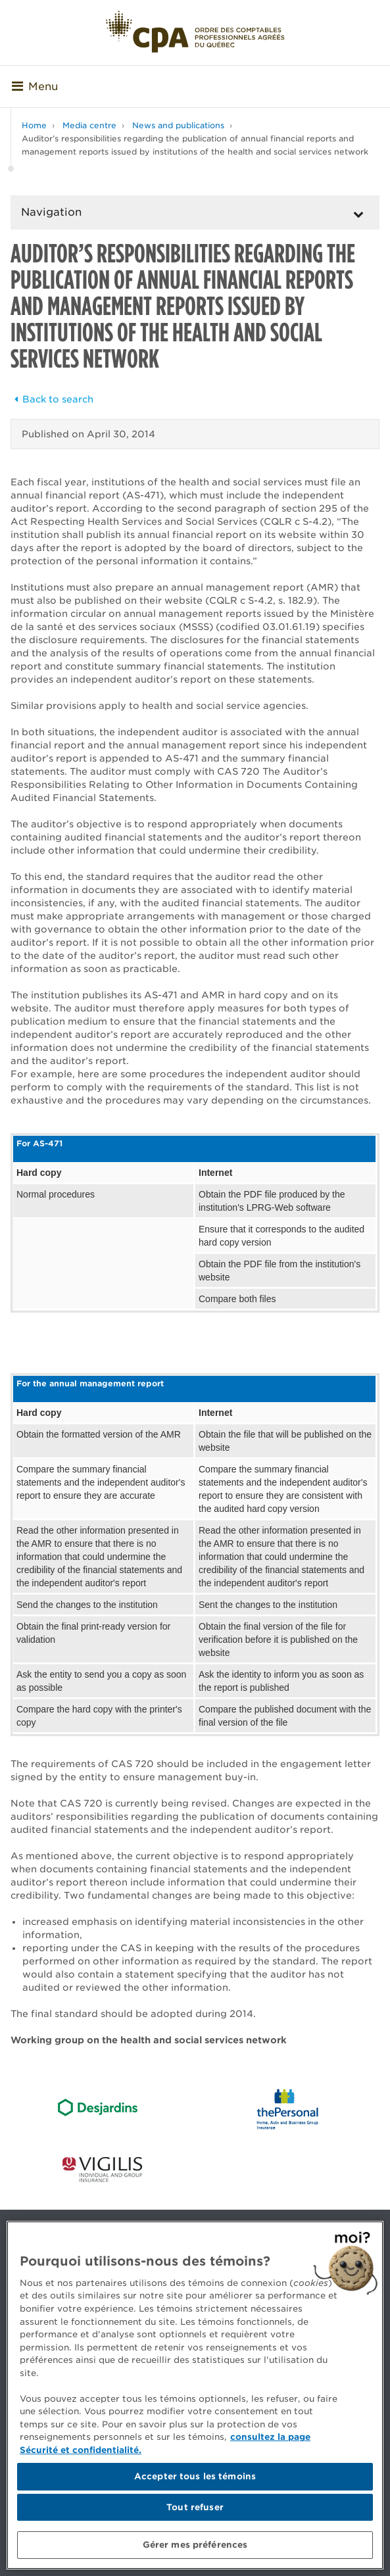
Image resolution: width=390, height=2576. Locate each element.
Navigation (51, 212)
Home (34, 125)
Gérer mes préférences (195, 2545)
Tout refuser (195, 2507)
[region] (195, 2395)
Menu (35, 86)
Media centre (89, 125)
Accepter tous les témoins (195, 2476)
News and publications (178, 125)
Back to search (52, 399)
